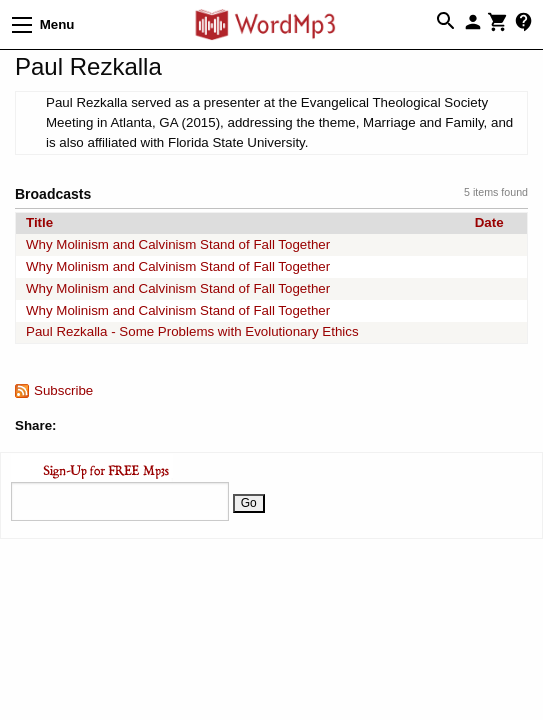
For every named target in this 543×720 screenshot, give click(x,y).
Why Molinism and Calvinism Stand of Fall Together (178, 244)
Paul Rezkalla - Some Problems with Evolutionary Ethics (192, 331)
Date (489, 222)
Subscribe (63, 390)
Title (39, 222)
